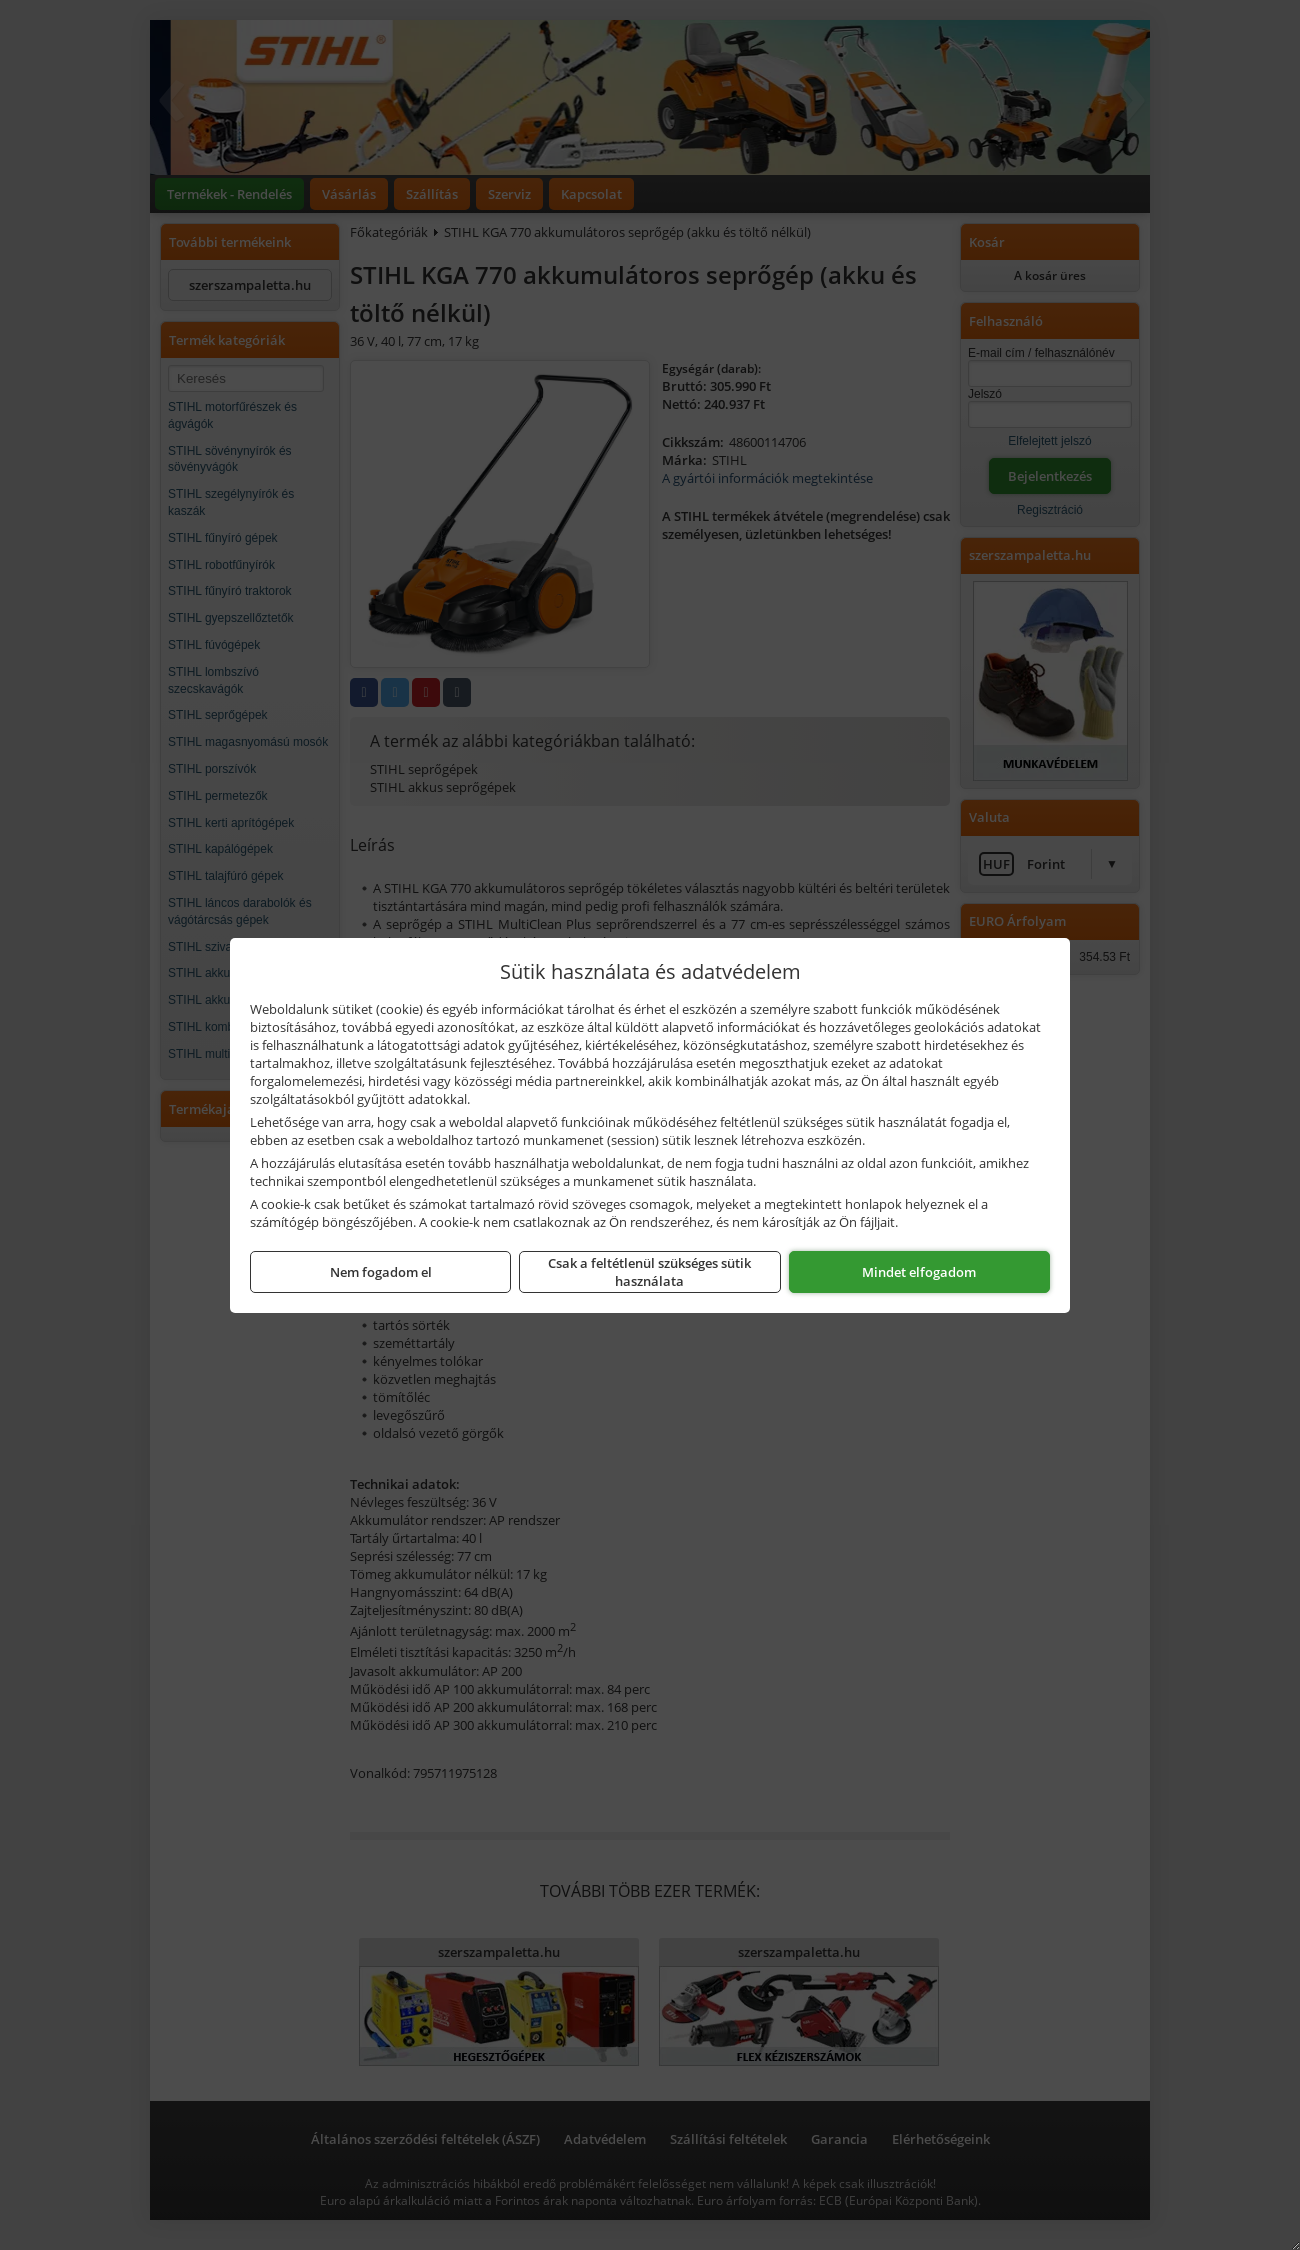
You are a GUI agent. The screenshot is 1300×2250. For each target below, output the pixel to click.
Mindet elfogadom (919, 1272)
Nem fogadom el (381, 1272)
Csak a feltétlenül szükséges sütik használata (649, 1272)
